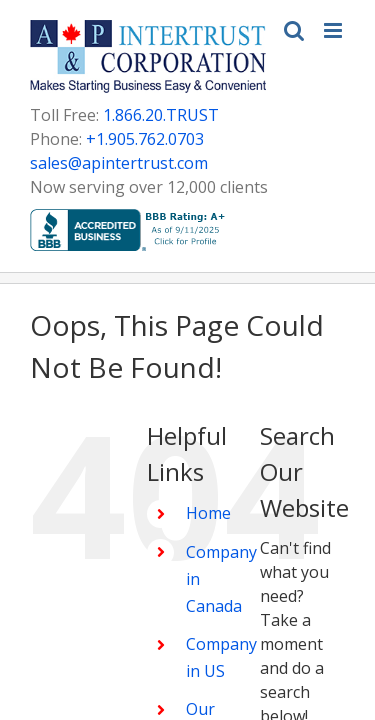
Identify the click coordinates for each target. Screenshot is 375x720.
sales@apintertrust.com (119, 163)
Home (93, 687)
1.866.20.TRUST (161, 115)
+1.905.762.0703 (145, 139)
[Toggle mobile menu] (334, 30)
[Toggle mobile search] (294, 30)
